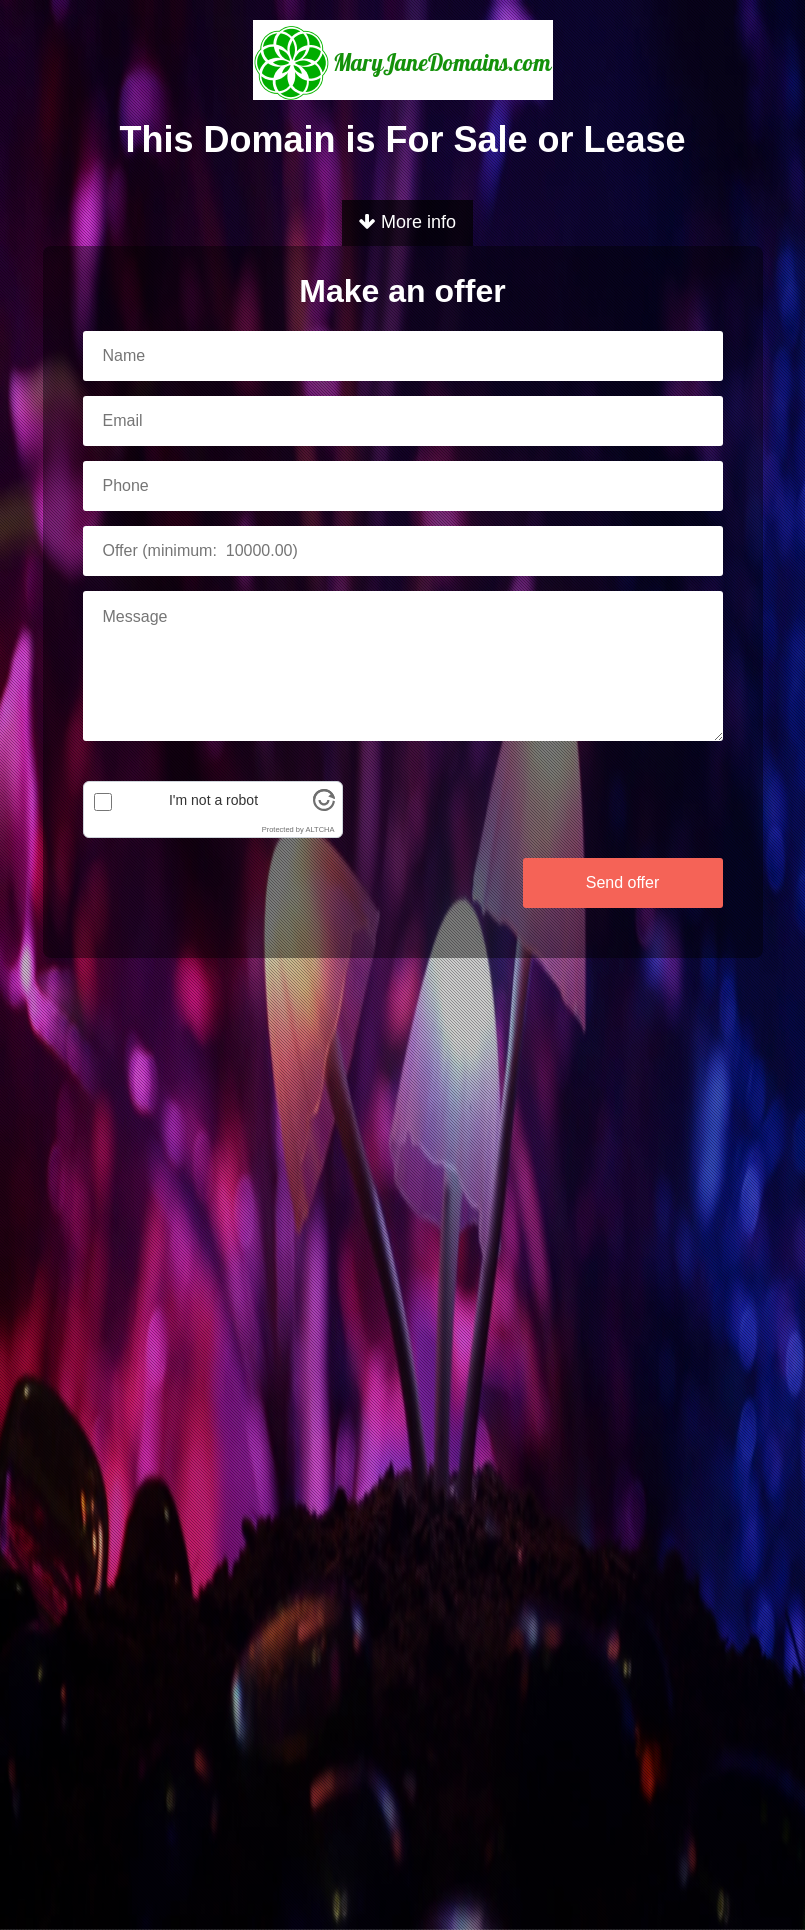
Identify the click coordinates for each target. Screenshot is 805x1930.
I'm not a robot (213, 800)
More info (407, 222)
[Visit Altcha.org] (324, 806)
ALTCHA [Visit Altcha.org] (319, 829)
